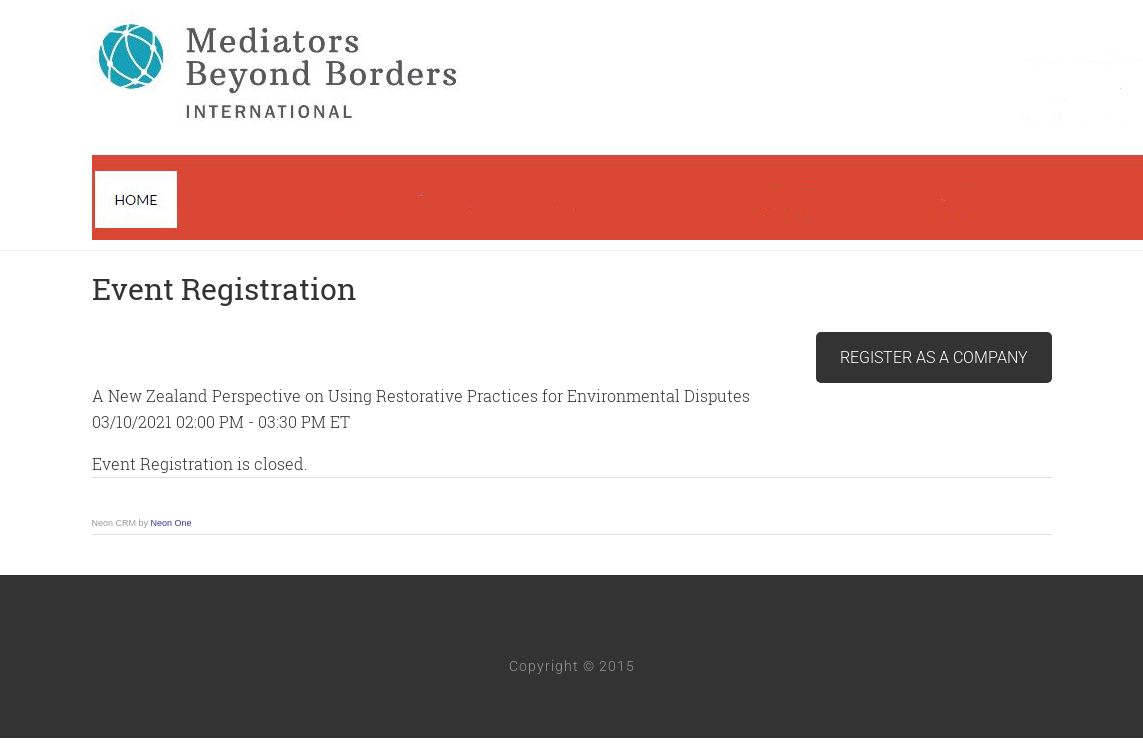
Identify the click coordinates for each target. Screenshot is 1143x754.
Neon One (171, 523)
